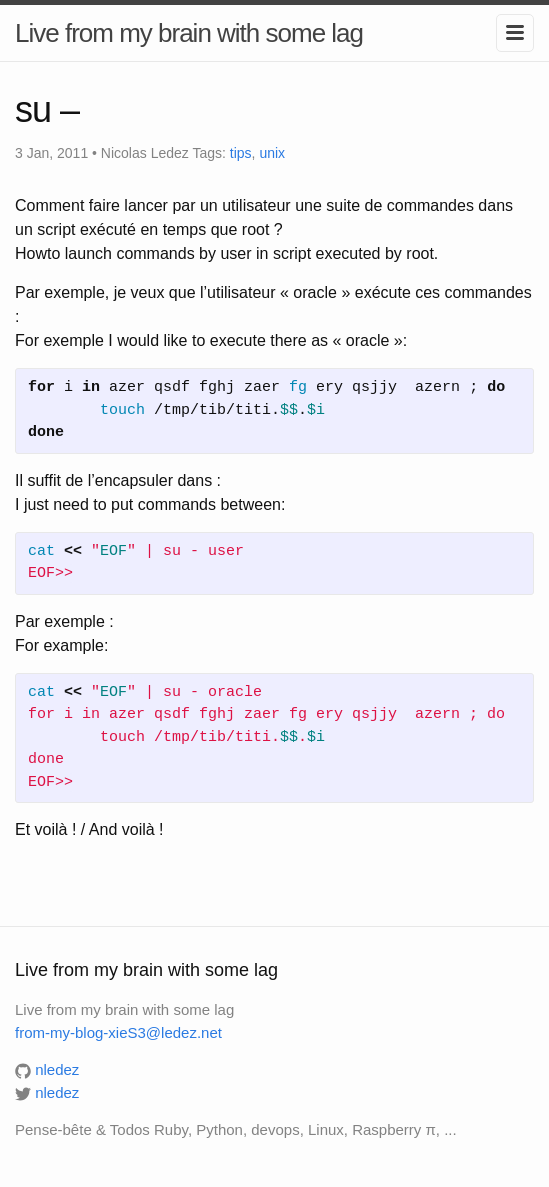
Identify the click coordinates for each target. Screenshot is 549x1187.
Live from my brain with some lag (189, 33)
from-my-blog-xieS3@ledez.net (118, 1032)
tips (241, 153)
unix (272, 153)
